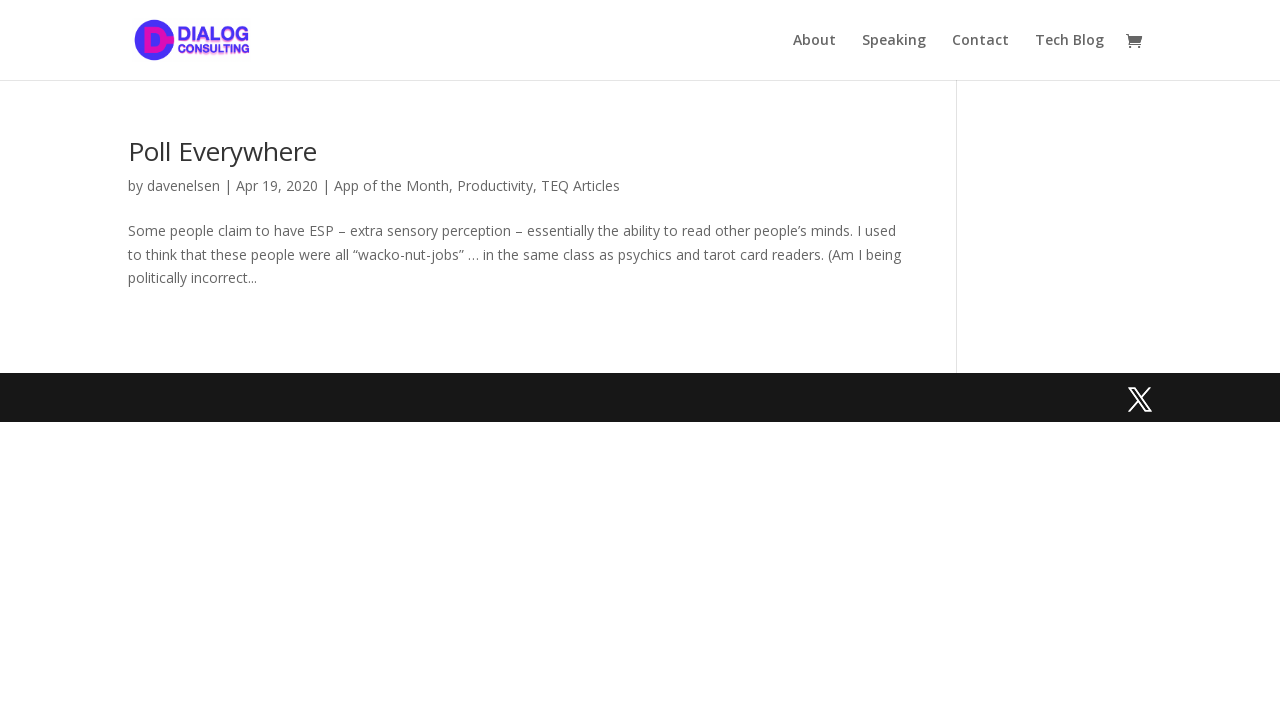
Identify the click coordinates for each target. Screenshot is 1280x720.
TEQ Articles (580, 185)
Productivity (495, 185)
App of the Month (391, 185)
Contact (980, 41)
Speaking (894, 41)
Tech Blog (1069, 41)
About (814, 41)
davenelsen (183, 185)
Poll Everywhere (222, 151)
